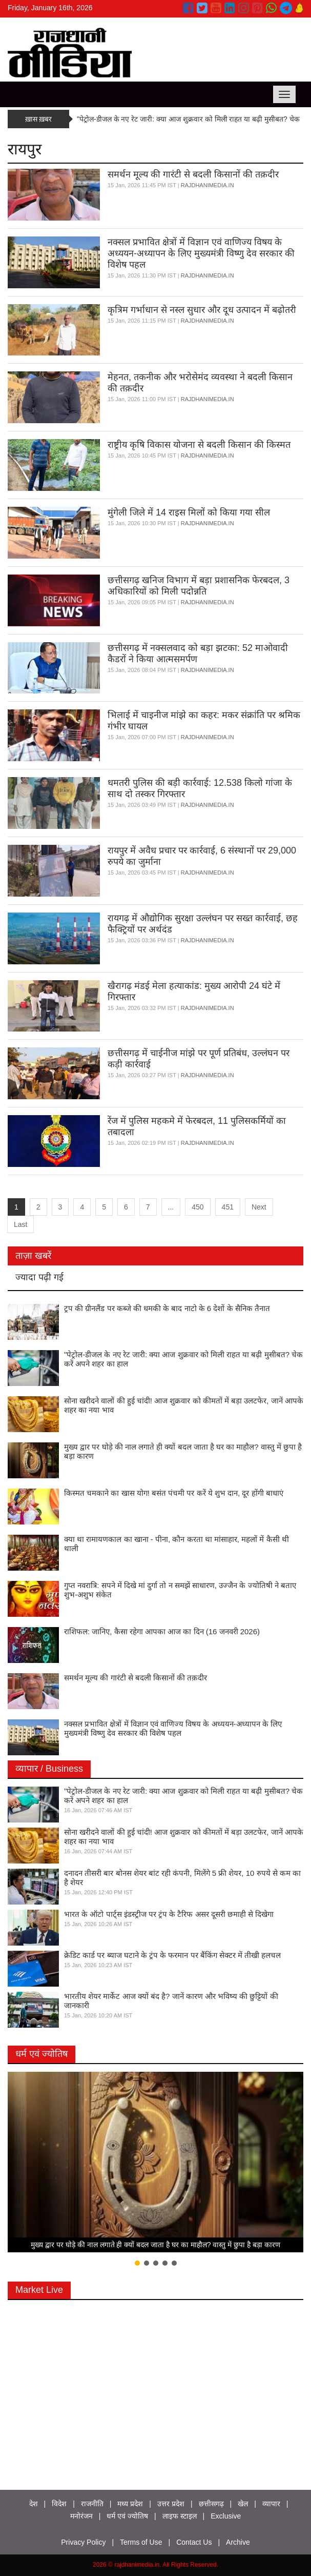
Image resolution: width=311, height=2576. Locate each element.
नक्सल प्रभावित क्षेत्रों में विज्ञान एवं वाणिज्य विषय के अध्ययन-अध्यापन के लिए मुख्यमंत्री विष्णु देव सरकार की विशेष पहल (201, 253)
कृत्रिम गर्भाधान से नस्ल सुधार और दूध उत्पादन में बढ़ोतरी (202, 310)
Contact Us (194, 2542)
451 (228, 1207)
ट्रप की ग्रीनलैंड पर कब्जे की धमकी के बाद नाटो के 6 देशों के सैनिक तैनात (167, 1308)
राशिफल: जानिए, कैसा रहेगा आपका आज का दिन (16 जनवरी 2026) (162, 1631)
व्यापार (271, 2504)
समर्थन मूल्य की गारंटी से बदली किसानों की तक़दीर (193, 174)
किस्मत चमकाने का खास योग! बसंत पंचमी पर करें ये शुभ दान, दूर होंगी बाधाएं (173, 1493)
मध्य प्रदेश (130, 2504)
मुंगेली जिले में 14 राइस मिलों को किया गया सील (189, 512)
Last (20, 1224)
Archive (238, 2542)
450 (197, 1207)
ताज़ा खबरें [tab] (33, 1256)
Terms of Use (141, 2542)
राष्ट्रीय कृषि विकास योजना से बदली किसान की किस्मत (199, 445)
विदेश (59, 2504)
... (171, 1207)
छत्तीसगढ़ (211, 2504)
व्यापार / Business (49, 1768)
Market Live (39, 2290)
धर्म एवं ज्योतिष (41, 2054)
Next (259, 1207)
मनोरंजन (81, 2516)
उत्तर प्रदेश (170, 2504)
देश (33, 2504)
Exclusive (226, 2516)
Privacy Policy (83, 2542)
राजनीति (92, 2504)
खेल (243, 2504)
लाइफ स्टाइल (179, 2516)
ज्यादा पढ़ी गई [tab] (39, 1277)
